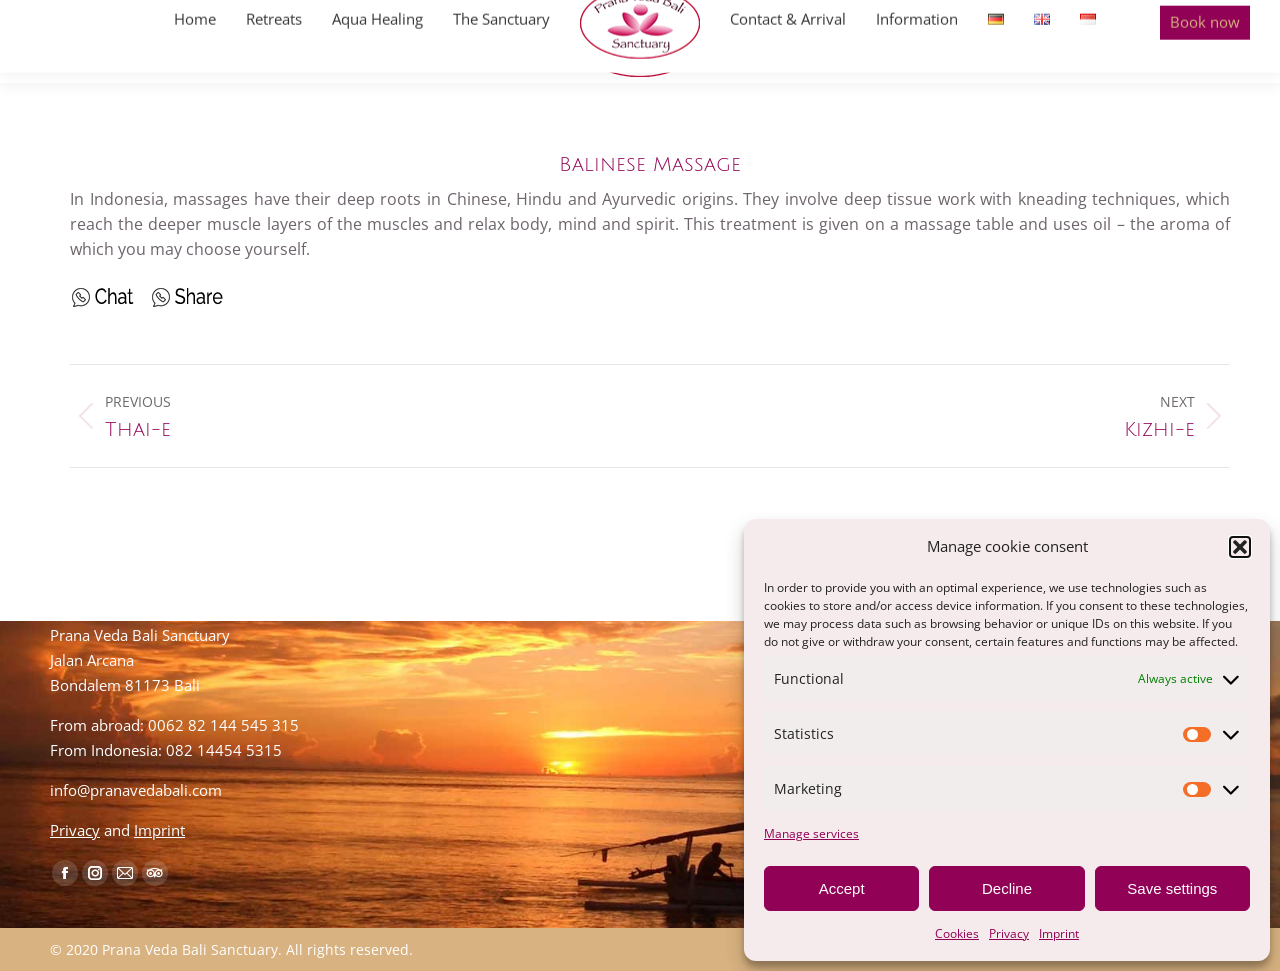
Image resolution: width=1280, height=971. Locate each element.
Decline (1007, 888)
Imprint (1059, 933)
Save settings (1172, 888)
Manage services (811, 833)
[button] (1240, 547)
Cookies (957, 933)
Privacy (1009, 933)
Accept (842, 888)
